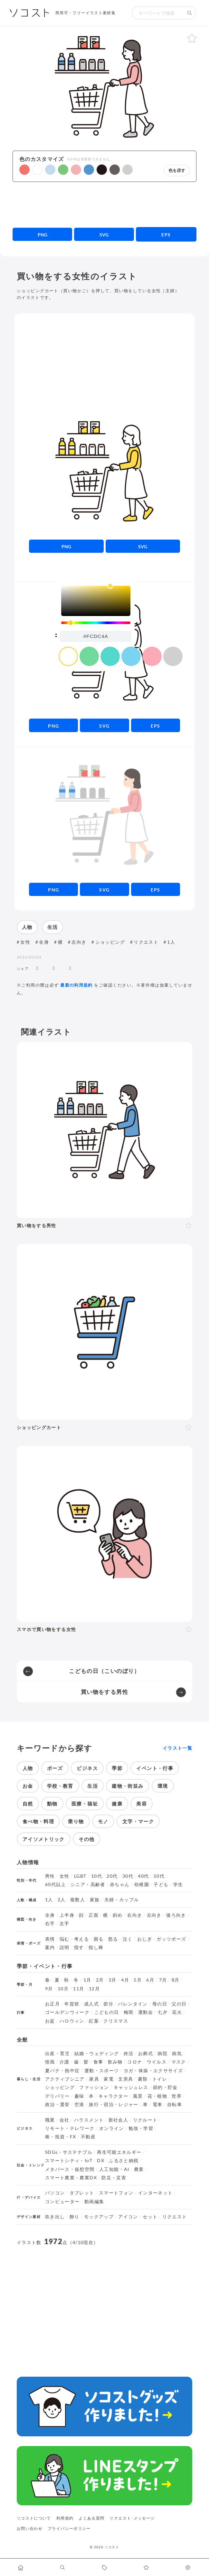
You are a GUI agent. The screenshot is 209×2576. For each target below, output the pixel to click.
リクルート (145, 2120)
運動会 (145, 2012)
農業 (139, 2169)
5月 (138, 1980)
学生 (178, 1884)
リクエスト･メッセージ (132, 2518)
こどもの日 (106, 2012)
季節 (117, 1768)
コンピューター (62, 2201)
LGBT (80, 1876)
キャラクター (113, 2096)
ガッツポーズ (171, 1939)
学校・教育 (60, 1786)
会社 (65, 2120)
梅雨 (129, 2012)
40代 (143, 1876)
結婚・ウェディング (96, 2053)
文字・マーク (138, 1821)
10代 (96, 1876)
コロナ (134, 2062)
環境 (162, 1786)
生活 (52, 927)
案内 (50, 1947)
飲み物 (115, 2062)
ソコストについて (34, 2518)
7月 (163, 1980)
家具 (94, 2079)
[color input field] (95, 636)
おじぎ (144, 1939)
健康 (117, 1803)
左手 (65, 1923)
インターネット (155, 2193)
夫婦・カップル (121, 1899)
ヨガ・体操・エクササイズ (153, 2070)
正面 (94, 1915)
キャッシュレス (131, 2087)
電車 (158, 2104)
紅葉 (94, 2021)
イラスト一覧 (177, 1748)
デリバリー (57, 2096)
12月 (94, 1988)
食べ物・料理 (38, 1821)
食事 (98, 2062)
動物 (52, 1803)
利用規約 (64, 2518)
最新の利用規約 (76, 985)
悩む (65, 1939)
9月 (49, 1988)
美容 (141, 1803)
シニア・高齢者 (88, 1884)
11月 (78, 1988)
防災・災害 (113, 2177)
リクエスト (146, 942)
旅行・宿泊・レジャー (113, 2104)
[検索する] (189, 12)
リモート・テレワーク (70, 2128)
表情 (50, 1939)
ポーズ (55, 1768)
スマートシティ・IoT (68, 2160)
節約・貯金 (165, 2087)
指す (79, 1947)
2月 (100, 1980)
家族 (95, 1899)
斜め (118, 1915)
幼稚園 (141, 1884)
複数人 (77, 1899)
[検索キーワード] (157, 12)
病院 (162, 2053)
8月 (176, 1980)
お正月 (52, 2004)
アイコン (128, 2216)
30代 (127, 1876)
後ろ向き (176, 1915)
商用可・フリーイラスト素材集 (85, 12)
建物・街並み (127, 1786)
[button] (24, 169)
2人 (62, 1899)
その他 (86, 1839)
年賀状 (71, 2004)
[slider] (95, 623)
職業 (50, 2120)
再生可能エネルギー (119, 2152)
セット (150, 2216)
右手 (50, 1923)
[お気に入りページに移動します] (146, 2567)
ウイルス (156, 2062)
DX (100, 2160)
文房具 (125, 2079)
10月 (63, 1988)
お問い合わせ (30, 2528)
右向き (134, 1915)
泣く (128, 1939)
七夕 (162, 2012)
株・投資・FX (60, 2136)
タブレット (82, 2193)
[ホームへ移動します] (21, 2567)
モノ (103, 1821)
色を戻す (176, 170)
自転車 (174, 2104)
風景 (138, 2096)
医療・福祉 (84, 1803)
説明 (65, 1947)
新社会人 (118, 2120)
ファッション (94, 2087)
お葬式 (145, 2053)
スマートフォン (116, 2193)
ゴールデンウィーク (67, 2012)
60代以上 (55, 1884)
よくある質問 (91, 2518)
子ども (161, 1884)
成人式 (91, 2004)
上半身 (67, 1915)
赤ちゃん (119, 1884)
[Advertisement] (104, 204)
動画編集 (94, 2201)
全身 (44, 942)
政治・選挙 (57, 2104)
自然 (28, 1803)
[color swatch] (68, 656)
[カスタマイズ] (188, 2567)
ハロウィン (72, 2021)
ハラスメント (89, 2120)
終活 (129, 2053)
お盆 (50, 2021)
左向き (78, 942)
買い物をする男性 (104, 1691)
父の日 (179, 2004)
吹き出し (55, 2216)
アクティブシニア (65, 2079)
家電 (109, 2079)
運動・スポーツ (101, 2070)
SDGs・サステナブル (68, 2152)
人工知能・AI (114, 2169)
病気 (177, 2053)
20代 (112, 1876)
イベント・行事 (154, 1768)
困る (99, 1939)
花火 (177, 2012)
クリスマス (115, 2021)
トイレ (159, 2079)
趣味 (79, 2096)
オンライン (111, 2128)
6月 (150, 1980)
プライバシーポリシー (69, 2528)
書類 (143, 2079)
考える (81, 1939)
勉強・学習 (140, 2128)
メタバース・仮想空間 (70, 2169)
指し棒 (96, 1947)
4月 (125, 1980)
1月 (87, 1980)
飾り (75, 2216)
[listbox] (95, 601)
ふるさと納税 (123, 2160)
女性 (25, 942)
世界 (177, 2096)
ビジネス (87, 1768)
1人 (171, 942)
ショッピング (110, 942)
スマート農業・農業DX (71, 2177)
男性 (50, 1876)
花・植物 (157, 2096)
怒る (113, 1939)
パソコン (55, 2193)
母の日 (159, 2004)
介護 (65, 2062)
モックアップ (99, 2216)
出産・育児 (57, 2053)
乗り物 (76, 1821)
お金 (28, 1786)
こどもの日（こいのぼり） (104, 1670)
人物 (27, 927)
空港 (79, 2104)
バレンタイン (132, 2004)
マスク (178, 2062)
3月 (113, 1980)
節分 (108, 2004)
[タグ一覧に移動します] (105, 2567)
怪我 (50, 2062)
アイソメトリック (44, 1839)
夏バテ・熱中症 (62, 2070)
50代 (159, 1876)
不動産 (88, 2136)
